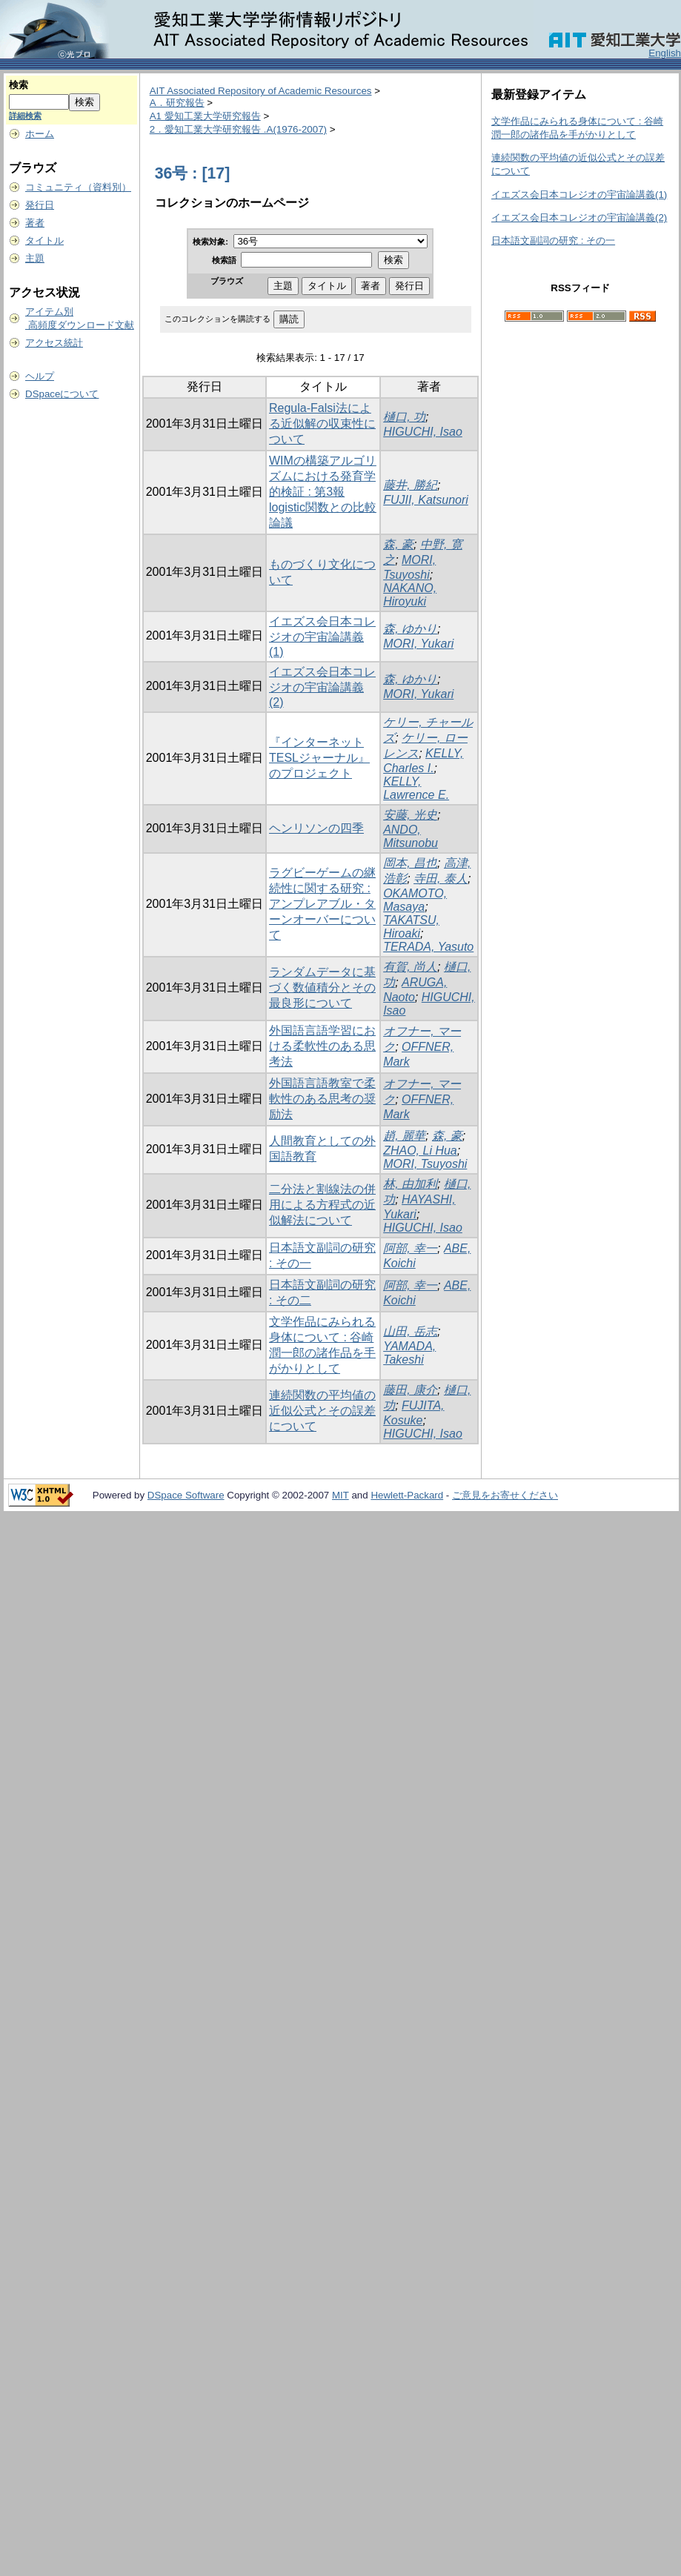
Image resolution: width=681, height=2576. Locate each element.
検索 (18, 84)
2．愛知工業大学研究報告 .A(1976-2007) (238, 129)
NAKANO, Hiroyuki (409, 595)
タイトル (44, 240)
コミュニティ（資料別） (78, 187)
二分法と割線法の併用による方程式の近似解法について (322, 1204)
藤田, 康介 (410, 1390)
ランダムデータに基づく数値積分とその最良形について (322, 987)
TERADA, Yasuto (428, 946)
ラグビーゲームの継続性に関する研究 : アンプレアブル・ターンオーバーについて (322, 903)
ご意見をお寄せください (505, 1495)
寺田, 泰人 (440, 878)
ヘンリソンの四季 (316, 828)
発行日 (39, 204)
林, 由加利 (410, 1184)
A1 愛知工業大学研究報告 (205, 116)
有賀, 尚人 (410, 966)
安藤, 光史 (410, 815)
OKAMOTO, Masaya (415, 900)
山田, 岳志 (410, 1331)
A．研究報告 (177, 102)
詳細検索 (25, 115)
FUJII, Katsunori (425, 500)
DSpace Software (186, 1495)
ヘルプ (39, 376)
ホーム (39, 133)
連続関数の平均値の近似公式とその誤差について (322, 1411)
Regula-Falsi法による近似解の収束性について (322, 423)
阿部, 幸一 (410, 1248)
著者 (34, 222)
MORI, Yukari (418, 643)
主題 (34, 258)
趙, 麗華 (404, 1135)
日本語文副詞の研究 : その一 (553, 240)
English (664, 53)
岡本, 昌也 (410, 863)
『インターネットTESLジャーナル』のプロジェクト (319, 758)
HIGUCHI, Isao (422, 431)
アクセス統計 (54, 342)
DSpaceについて (62, 393)
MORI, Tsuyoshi (425, 1164)
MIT (340, 1495)
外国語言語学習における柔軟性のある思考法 (322, 1046)
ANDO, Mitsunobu (410, 836)
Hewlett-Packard (407, 1495)
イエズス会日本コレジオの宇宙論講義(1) (322, 636)
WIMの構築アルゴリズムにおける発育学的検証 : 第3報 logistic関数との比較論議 (322, 491)
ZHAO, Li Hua (420, 1150)
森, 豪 (398, 544)
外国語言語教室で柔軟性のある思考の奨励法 (322, 1099)
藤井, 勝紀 (410, 485)
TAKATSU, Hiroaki (411, 927)
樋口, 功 (404, 417)
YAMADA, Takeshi (409, 1353)
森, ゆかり (410, 629)
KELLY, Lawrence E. (416, 788)
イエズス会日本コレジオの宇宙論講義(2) (322, 686)
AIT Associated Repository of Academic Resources (261, 90)
